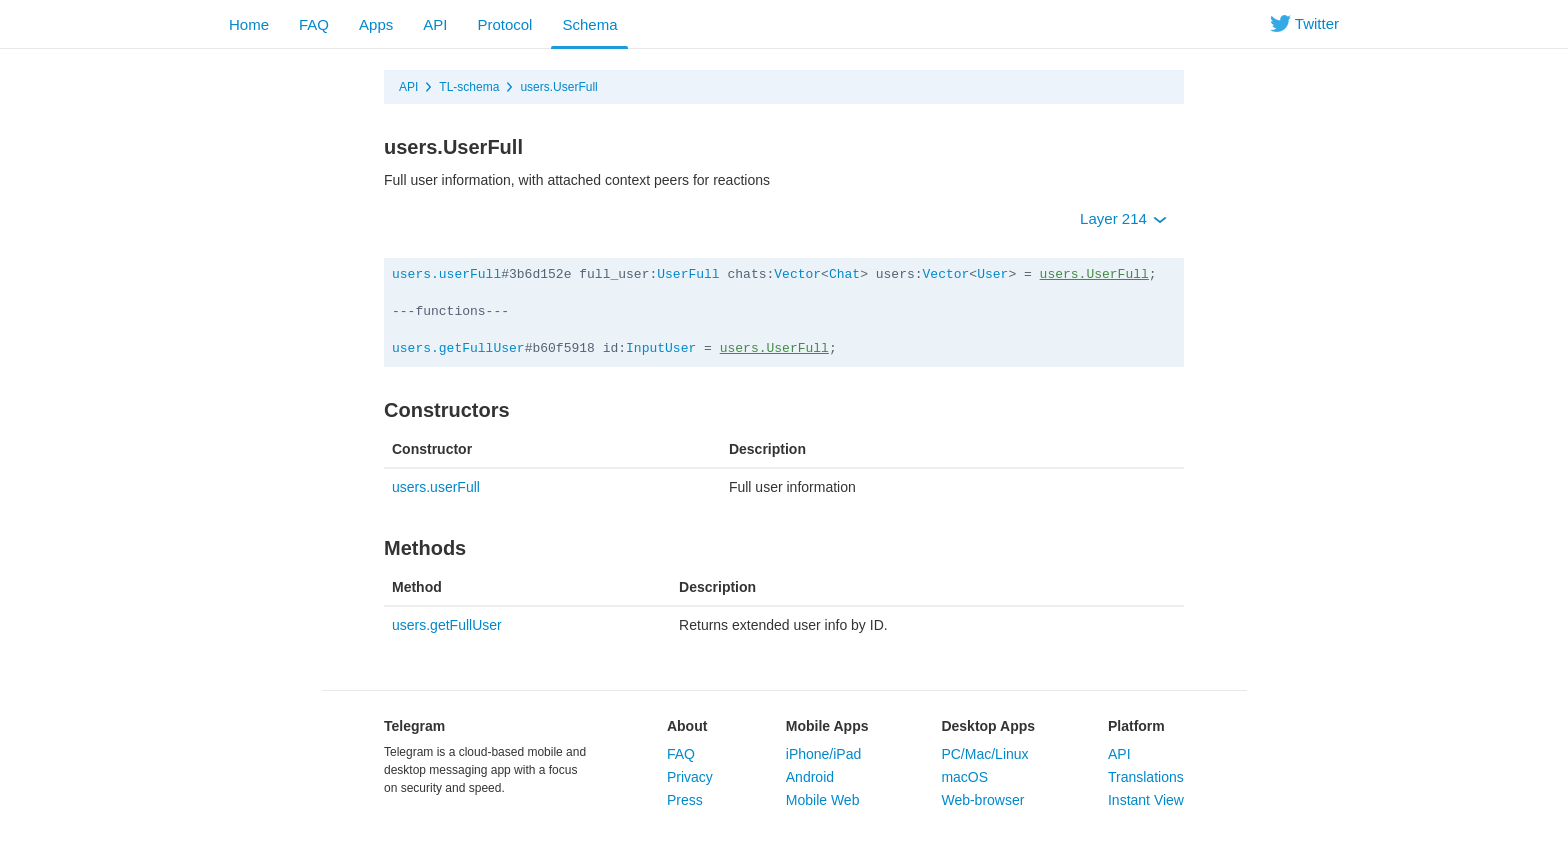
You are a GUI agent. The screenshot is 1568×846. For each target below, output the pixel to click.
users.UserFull (558, 87)
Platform (1136, 726)
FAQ (314, 24)
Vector (797, 274)
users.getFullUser (458, 348)
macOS (964, 777)
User (992, 274)
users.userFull (446, 274)
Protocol (504, 24)
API (435, 24)
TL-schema (469, 87)
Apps (376, 24)
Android (810, 777)
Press (685, 800)
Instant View (1146, 800)
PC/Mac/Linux (984, 754)
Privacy (690, 777)
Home (249, 24)
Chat (844, 274)
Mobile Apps (827, 726)
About (687, 726)
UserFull (688, 274)
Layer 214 (1123, 218)
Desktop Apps (988, 726)
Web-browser (982, 800)
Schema (589, 24)
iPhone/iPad (824, 754)
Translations (1146, 777)
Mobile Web (823, 800)
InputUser (661, 348)
